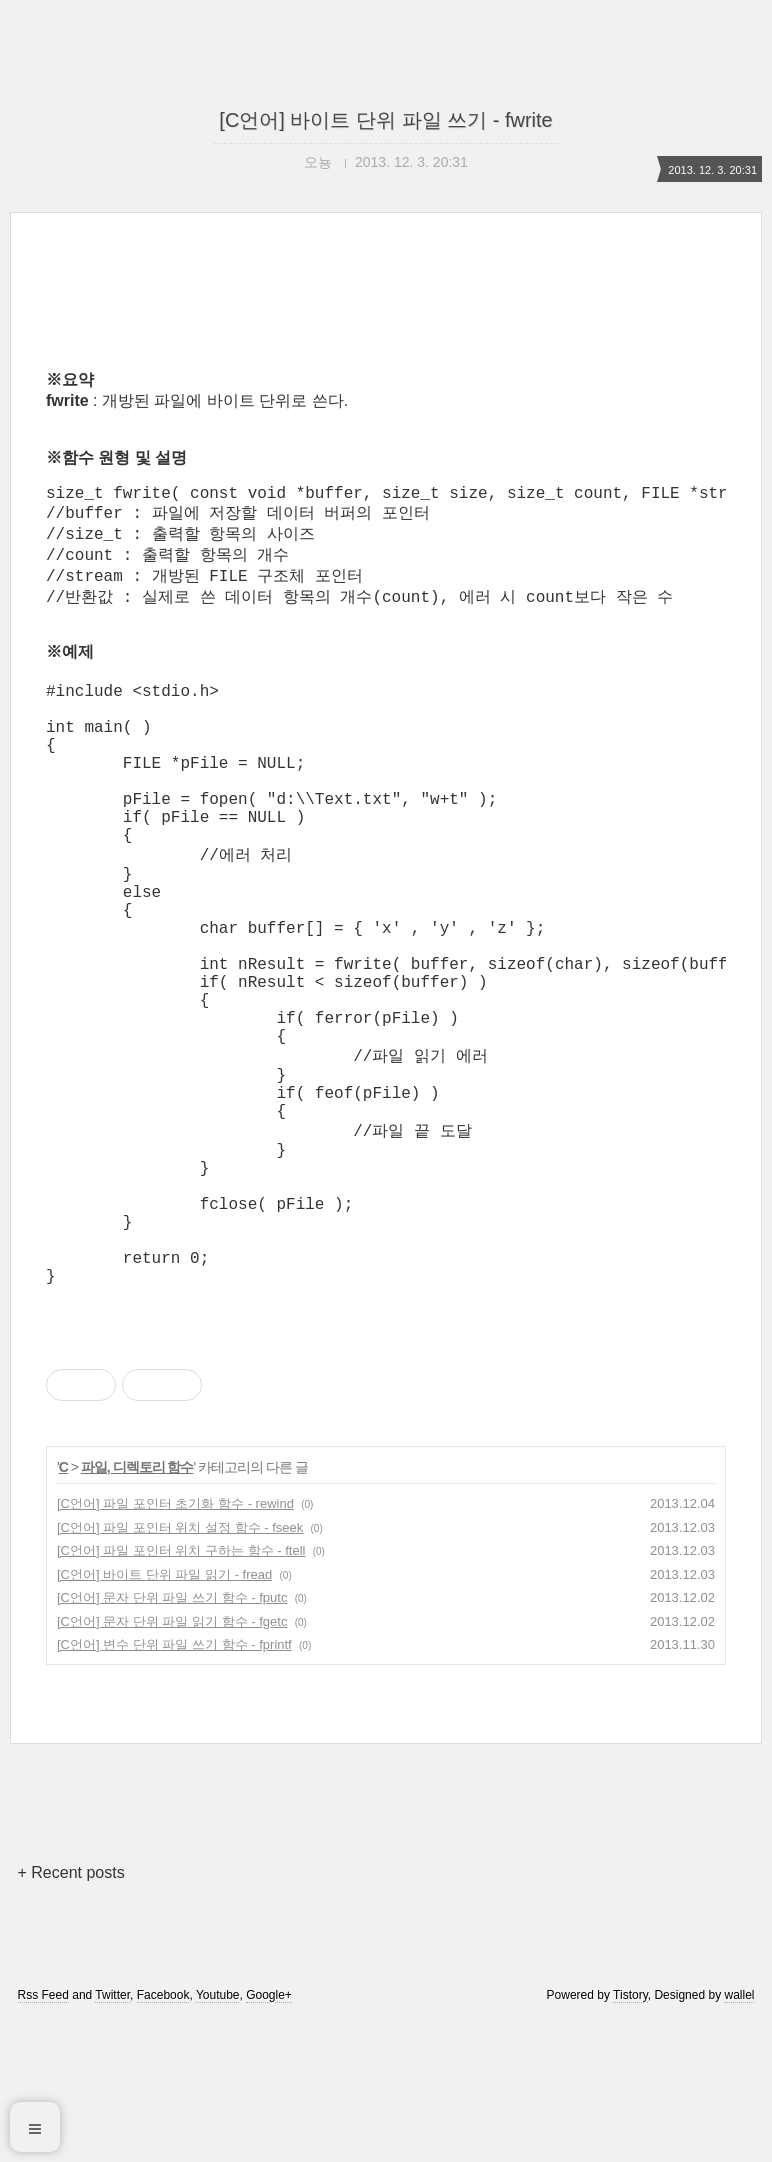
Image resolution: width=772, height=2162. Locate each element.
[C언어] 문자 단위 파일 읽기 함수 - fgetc (172, 1761)
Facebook (163, 2135)
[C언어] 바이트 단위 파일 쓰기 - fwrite (385, 120)
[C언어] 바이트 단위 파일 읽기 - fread (164, 1714)
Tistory (630, 2135)
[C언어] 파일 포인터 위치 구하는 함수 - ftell (181, 1690)
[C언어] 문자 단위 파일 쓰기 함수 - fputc (172, 1737)
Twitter (112, 2135)
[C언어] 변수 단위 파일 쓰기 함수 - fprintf (174, 1784)
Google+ (269, 2135)
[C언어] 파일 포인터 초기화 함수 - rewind (175, 1643)
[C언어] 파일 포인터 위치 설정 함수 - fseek (180, 1667)
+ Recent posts (71, 2012)
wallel (739, 2135)
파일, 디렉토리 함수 (137, 1607)
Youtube (218, 2135)
